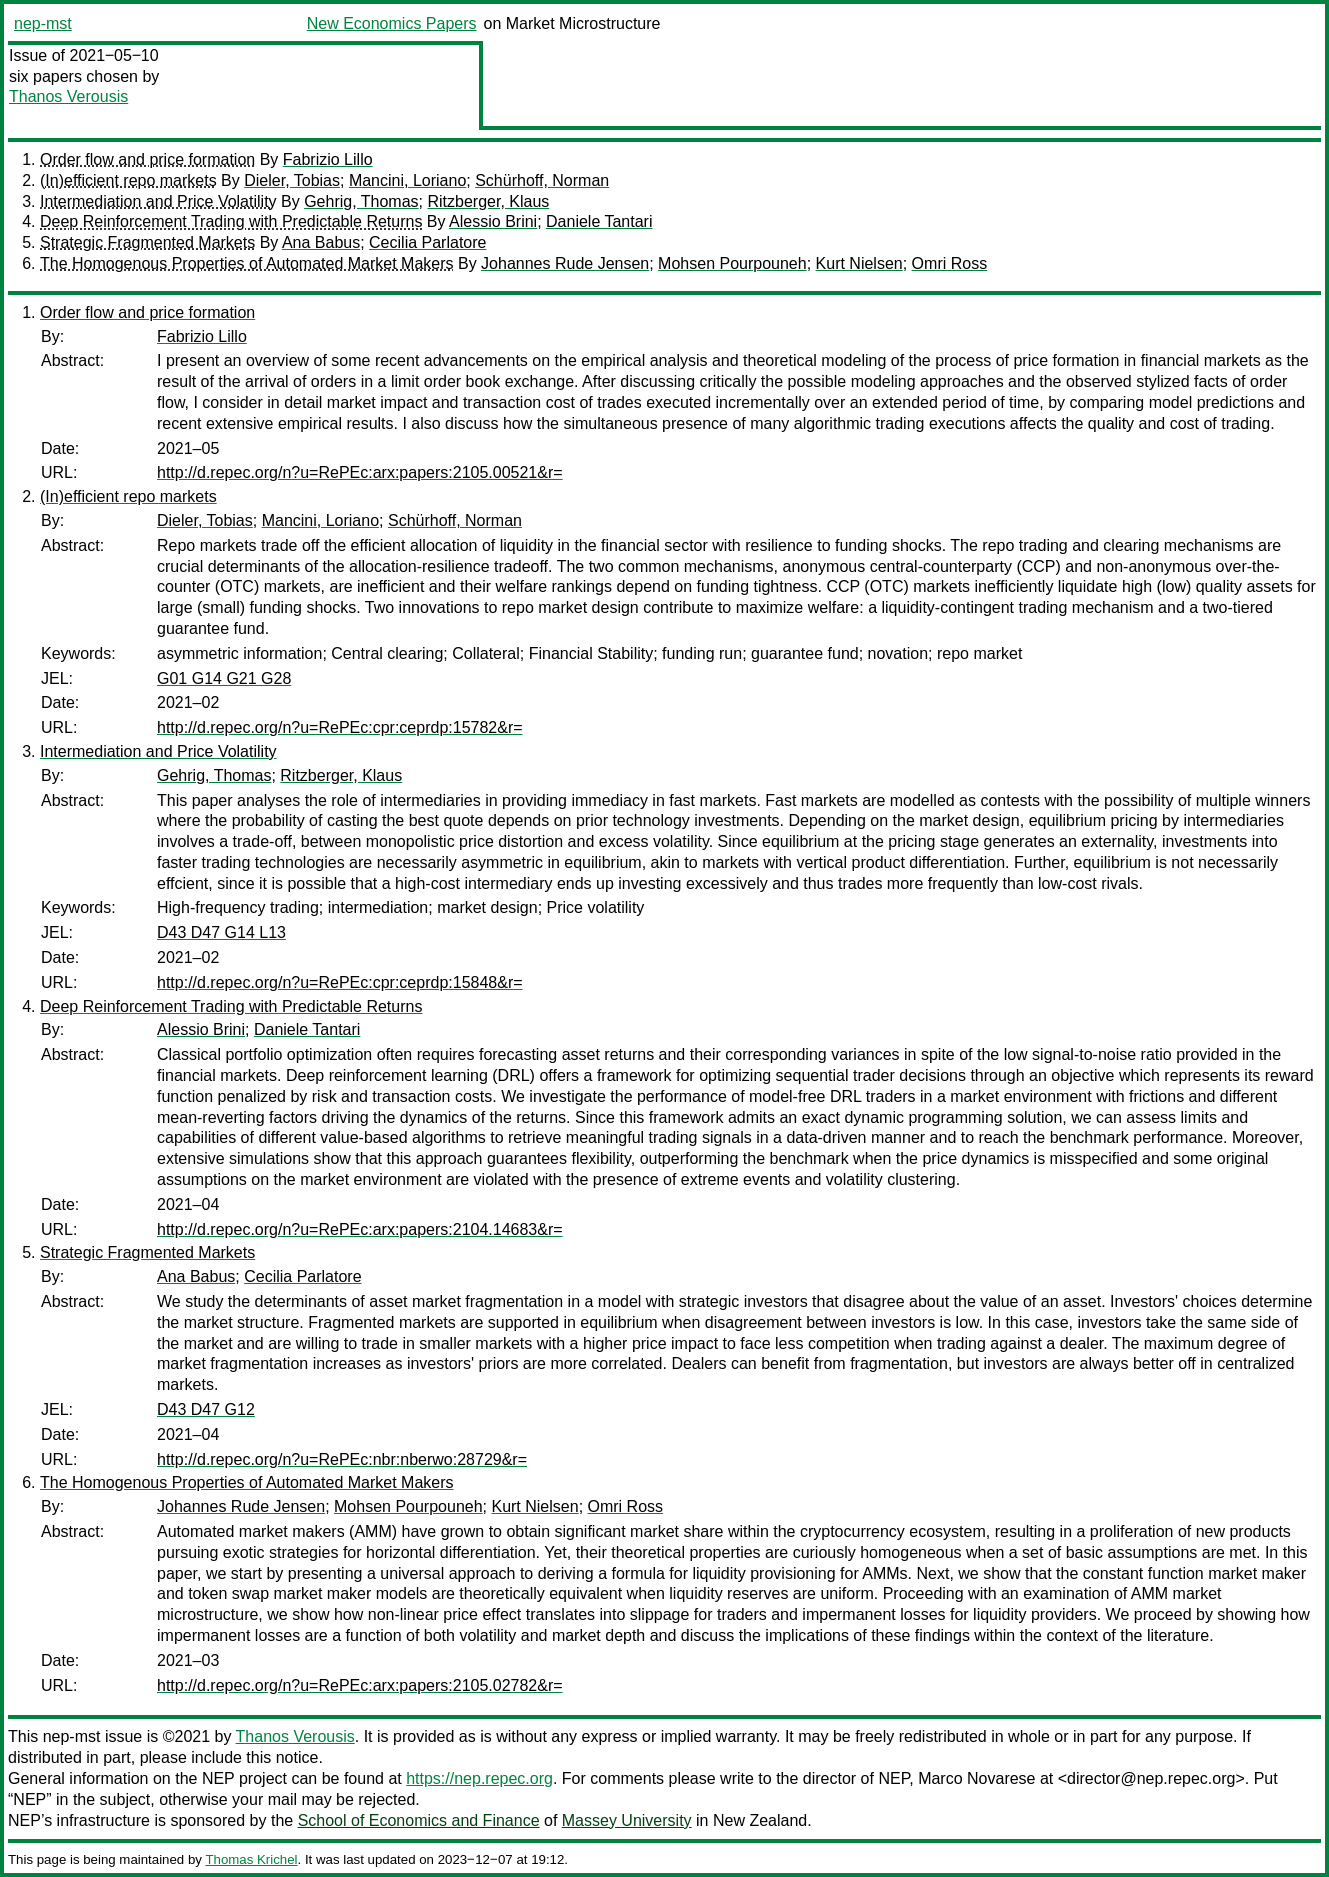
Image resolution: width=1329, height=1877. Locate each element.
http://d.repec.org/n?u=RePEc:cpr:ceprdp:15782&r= (340, 727)
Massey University (627, 1820)
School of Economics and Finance (419, 1820)
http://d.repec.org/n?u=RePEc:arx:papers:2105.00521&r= (360, 472)
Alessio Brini (493, 221)
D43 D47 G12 (206, 1409)
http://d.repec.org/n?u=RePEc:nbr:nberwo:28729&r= (342, 1459)
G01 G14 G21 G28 (224, 678)
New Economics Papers (392, 23)
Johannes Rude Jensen (565, 263)
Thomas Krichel (251, 1859)
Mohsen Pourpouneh (732, 263)
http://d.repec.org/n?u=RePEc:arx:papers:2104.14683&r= (360, 1229)
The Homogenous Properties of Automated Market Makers (247, 263)
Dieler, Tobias (292, 180)
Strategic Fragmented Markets (147, 242)
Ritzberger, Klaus (488, 201)
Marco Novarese (976, 1778)
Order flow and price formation (147, 159)
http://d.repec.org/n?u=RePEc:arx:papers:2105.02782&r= (360, 1685)
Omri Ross (950, 263)
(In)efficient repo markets (128, 180)
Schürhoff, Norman (542, 180)
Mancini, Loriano (407, 180)
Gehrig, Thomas (361, 201)
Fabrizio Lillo (328, 159)
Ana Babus (321, 242)
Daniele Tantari (599, 221)
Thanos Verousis (68, 96)
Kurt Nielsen (859, 263)
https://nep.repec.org (479, 1778)
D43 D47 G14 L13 (221, 932)
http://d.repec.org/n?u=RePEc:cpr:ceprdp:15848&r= (340, 982)
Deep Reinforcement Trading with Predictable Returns (231, 221)
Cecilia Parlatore (427, 242)
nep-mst (43, 23)
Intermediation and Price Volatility (158, 201)
